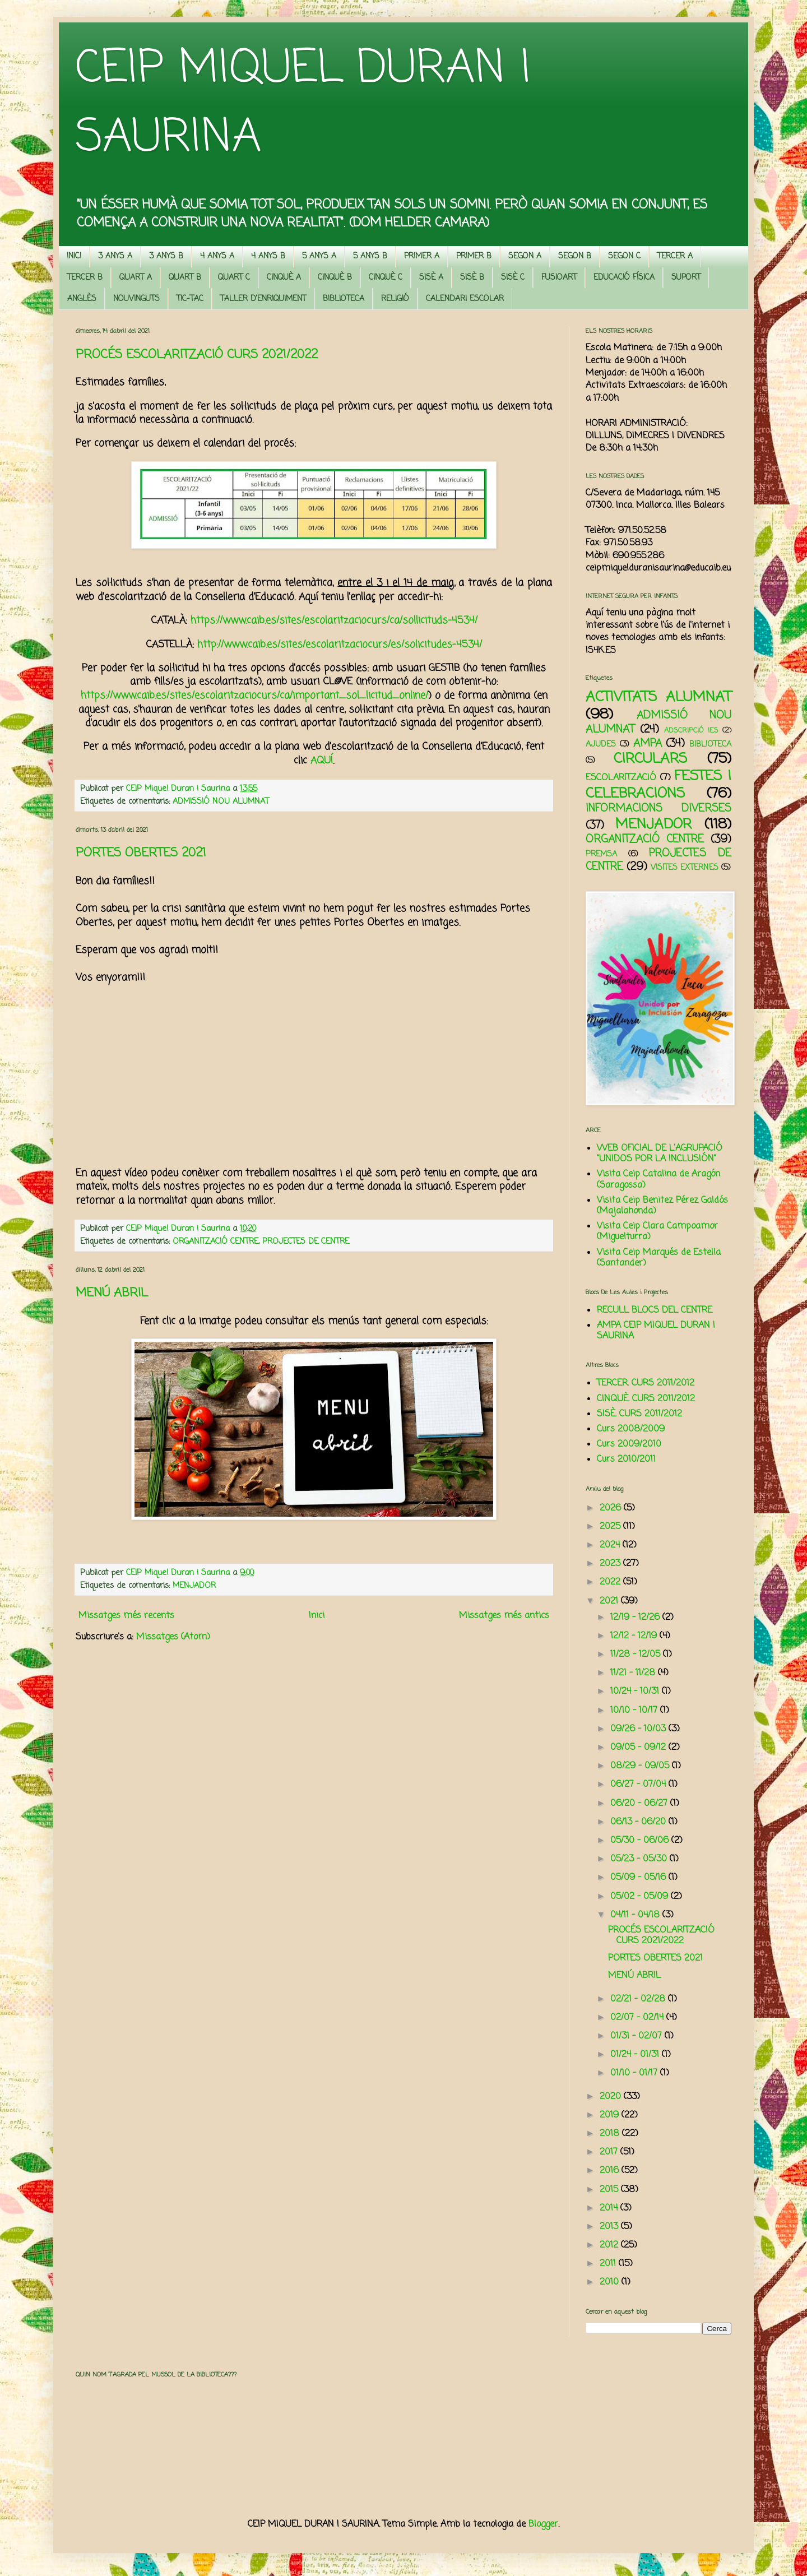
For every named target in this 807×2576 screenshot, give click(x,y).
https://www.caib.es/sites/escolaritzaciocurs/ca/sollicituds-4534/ (334, 620)
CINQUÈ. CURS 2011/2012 (646, 1399)
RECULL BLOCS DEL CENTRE (654, 1310)
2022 (611, 1582)
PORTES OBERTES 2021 (141, 853)
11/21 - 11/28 (634, 1673)
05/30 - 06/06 (640, 1840)
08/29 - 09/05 (641, 1766)
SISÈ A (431, 278)
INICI (74, 256)
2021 (610, 1601)
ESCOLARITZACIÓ (621, 778)
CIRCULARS (650, 759)
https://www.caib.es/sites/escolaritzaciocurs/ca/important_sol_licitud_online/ (254, 695)
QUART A (135, 278)
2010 (611, 2282)
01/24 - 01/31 (636, 2054)
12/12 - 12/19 (635, 1636)
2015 (610, 2190)
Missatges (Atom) (173, 1637)
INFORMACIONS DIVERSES (658, 808)
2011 (609, 2264)
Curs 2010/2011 (626, 1459)
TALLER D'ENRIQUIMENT (263, 299)
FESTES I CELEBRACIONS (658, 785)
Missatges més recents (126, 1616)
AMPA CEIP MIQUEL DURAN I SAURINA (656, 1331)
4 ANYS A (217, 256)
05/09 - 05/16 (639, 1877)
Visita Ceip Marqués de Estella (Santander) (659, 1258)
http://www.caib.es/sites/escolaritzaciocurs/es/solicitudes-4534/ (339, 644)
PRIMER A (421, 256)
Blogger (543, 2524)
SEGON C (624, 256)
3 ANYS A (115, 256)
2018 (611, 2134)
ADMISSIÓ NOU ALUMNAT (221, 801)
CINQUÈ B (335, 278)
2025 (611, 1526)
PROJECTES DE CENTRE (305, 1241)
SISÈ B (472, 278)
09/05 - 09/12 (639, 1747)
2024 (611, 1545)
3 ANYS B (166, 256)
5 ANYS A (319, 256)
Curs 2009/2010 (629, 1444)
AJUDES (601, 744)
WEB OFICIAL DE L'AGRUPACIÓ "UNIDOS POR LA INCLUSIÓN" (659, 1154)
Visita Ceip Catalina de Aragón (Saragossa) (658, 1179)
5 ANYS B (370, 256)
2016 (611, 2170)
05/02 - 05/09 (640, 1896)
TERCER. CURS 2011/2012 (645, 1383)
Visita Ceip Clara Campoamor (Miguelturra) (657, 1232)
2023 (611, 1563)
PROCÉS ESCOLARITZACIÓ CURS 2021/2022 (197, 354)
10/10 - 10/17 (635, 1710)
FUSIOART (559, 278)
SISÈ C (513, 278)
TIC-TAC (190, 299)
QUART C (234, 278)
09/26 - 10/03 (639, 1729)
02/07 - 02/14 (638, 2017)
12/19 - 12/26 (636, 1617)
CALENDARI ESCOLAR (465, 299)
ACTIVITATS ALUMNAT (658, 697)
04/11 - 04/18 (636, 1915)
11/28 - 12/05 (636, 1654)
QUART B (185, 278)
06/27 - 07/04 (639, 1784)
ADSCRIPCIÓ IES (691, 730)
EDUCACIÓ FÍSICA (624, 278)
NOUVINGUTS (136, 299)
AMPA (647, 743)
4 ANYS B (268, 256)
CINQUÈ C (385, 278)
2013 (610, 2227)
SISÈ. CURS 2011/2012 (639, 1414)
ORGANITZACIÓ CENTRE (215, 1241)
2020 (612, 2097)
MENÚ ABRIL (112, 1293)
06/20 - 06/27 (640, 1803)
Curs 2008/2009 (631, 1429)
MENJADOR (194, 1585)
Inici (316, 1616)
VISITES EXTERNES (684, 867)
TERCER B (85, 278)
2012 (610, 2245)
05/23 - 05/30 (640, 1859)
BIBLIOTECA (343, 299)
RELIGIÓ (395, 299)
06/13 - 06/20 (639, 1822)
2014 (610, 2208)
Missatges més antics (504, 1616)
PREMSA (601, 854)
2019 (611, 2115)
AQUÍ (321, 760)
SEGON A (524, 256)
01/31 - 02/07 (637, 2036)
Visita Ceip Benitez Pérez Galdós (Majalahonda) (662, 1206)
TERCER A (675, 256)
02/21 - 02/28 (639, 1999)
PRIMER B (473, 256)
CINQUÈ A (284, 278)
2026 (612, 1508)
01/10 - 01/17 (635, 2073)
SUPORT (686, 278)
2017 (610, 2152)
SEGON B (574, 256)
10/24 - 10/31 (636, 1691)
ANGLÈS (81, 299)
